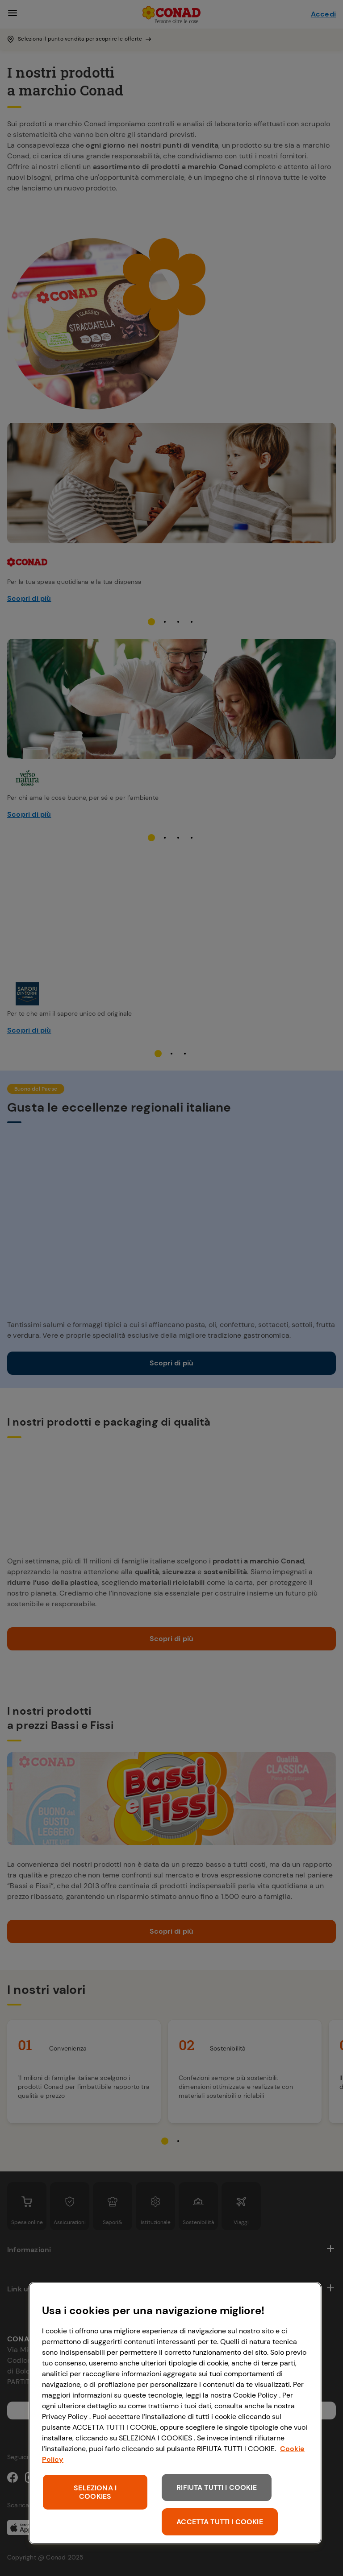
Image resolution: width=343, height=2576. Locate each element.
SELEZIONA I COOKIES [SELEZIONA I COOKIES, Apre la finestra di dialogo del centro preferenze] (95, 2492)
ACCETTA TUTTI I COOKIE (219, 2521)
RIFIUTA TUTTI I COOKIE (216, 2487)
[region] (175, 2413)
